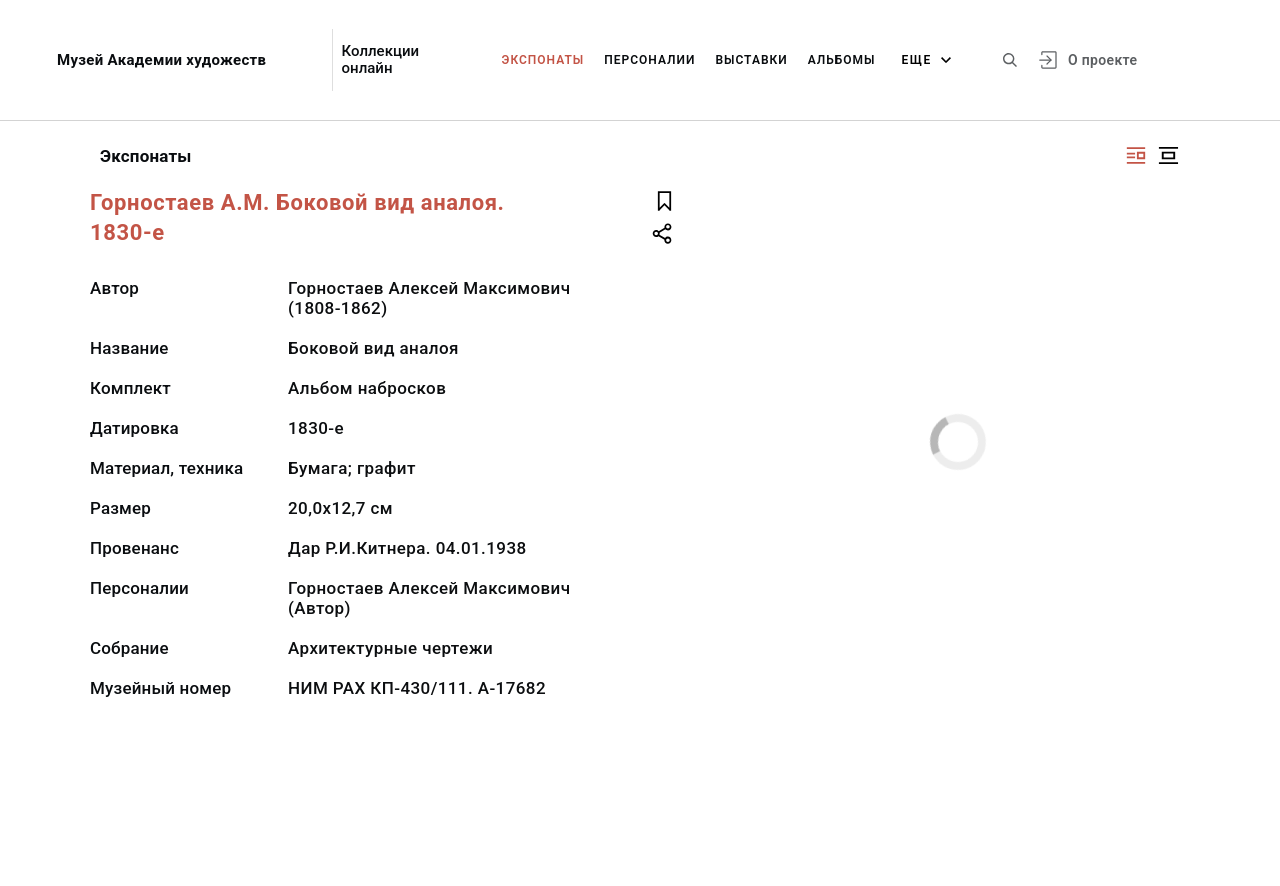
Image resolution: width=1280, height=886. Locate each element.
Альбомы (842, 60)
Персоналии (649, 60)
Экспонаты (543, 60)
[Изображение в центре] (1168, 155)
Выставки (751, 60)
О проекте (1102, 60)
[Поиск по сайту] (1010, 60)
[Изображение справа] (1136, 155)
